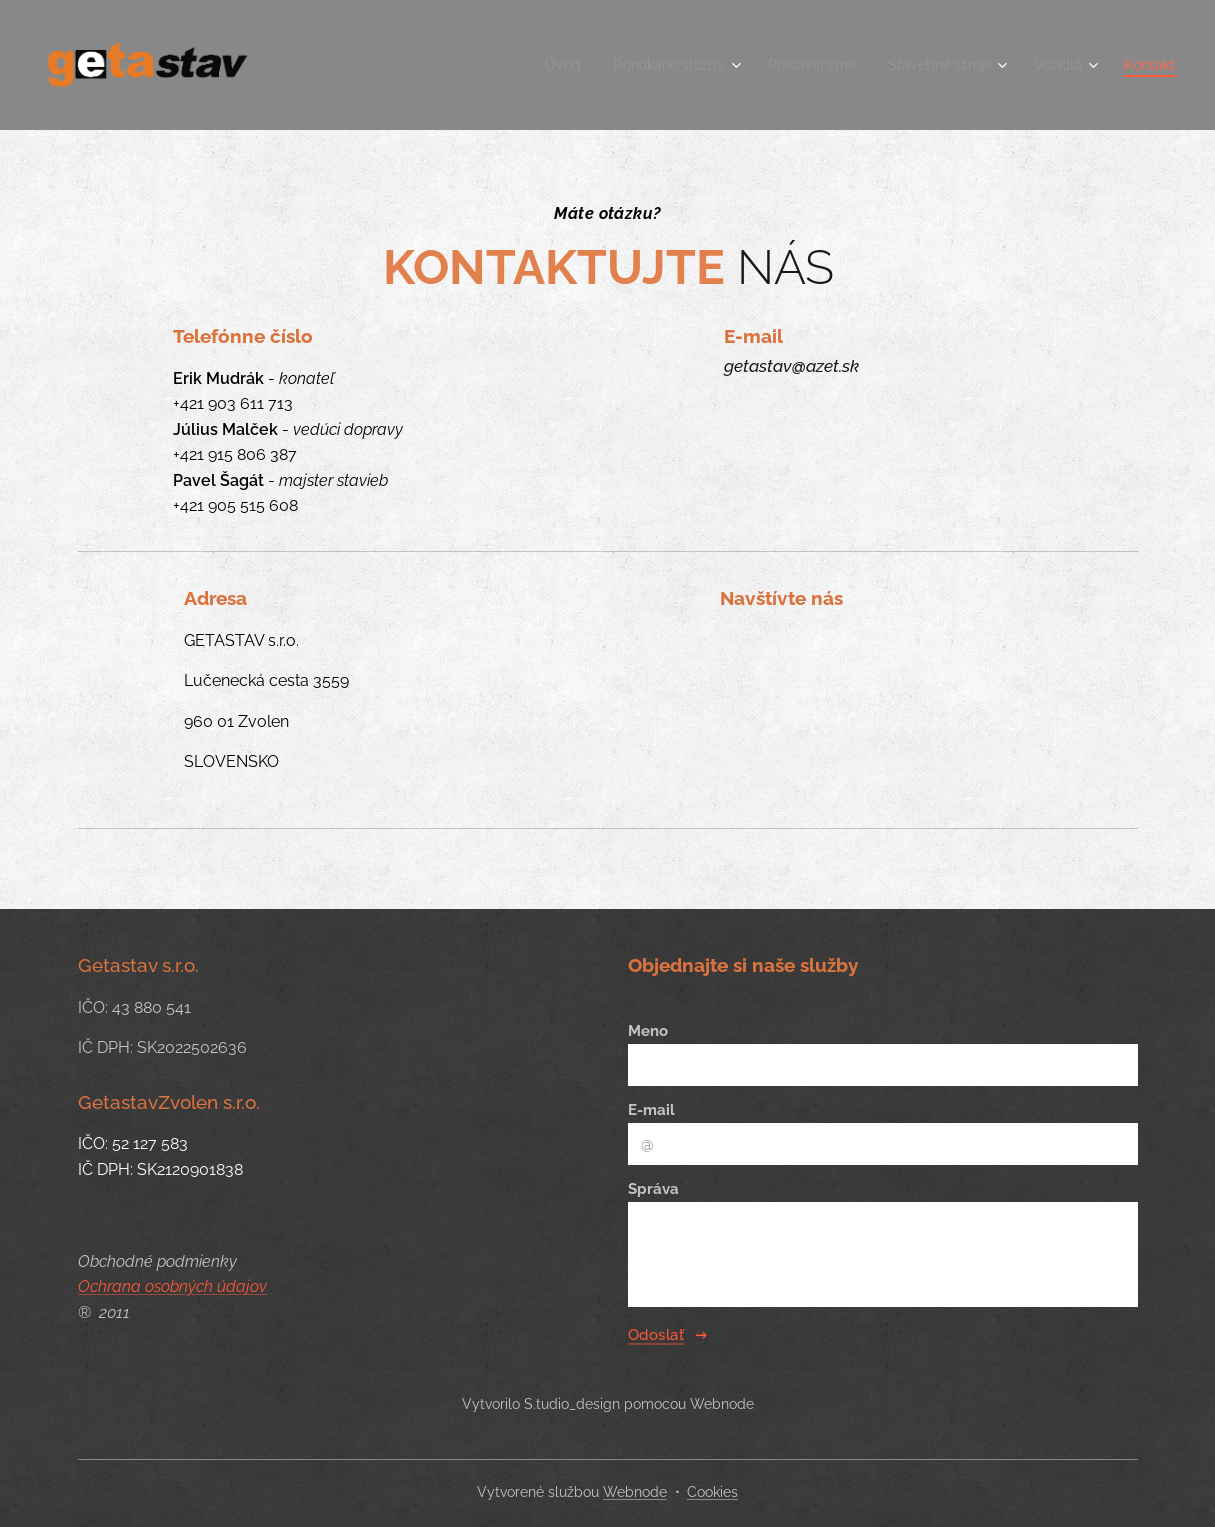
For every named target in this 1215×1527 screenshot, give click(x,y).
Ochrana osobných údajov (172, 1286)
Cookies (712, 1492)
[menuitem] (532, 65)
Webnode (635, 1492)
